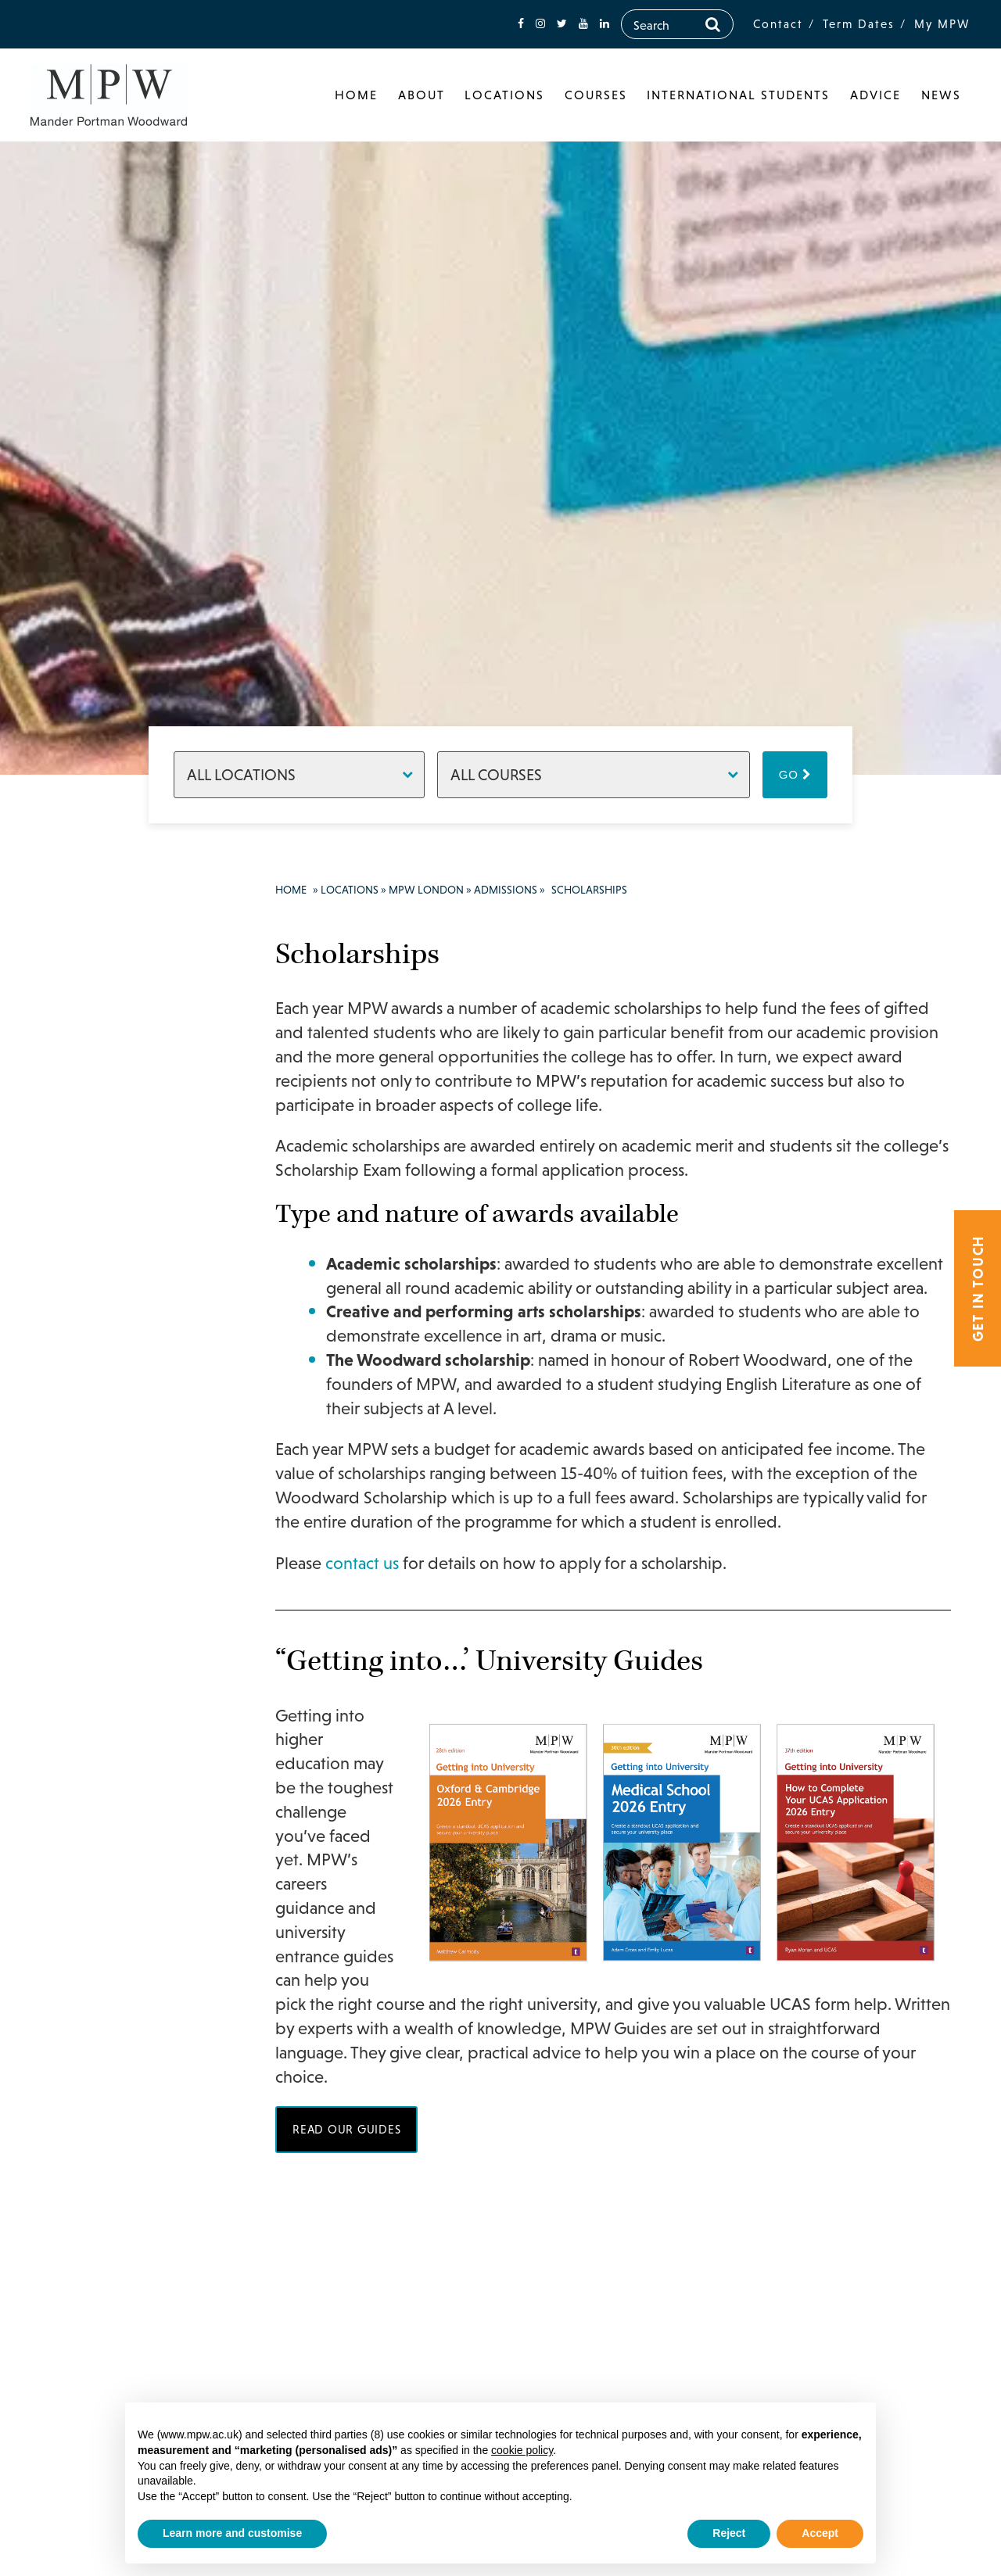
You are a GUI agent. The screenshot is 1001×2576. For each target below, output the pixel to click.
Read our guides (346, 2129)
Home (356, 95)
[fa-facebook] (521, 24)
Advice (875, 95)
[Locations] (299, 774)
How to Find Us (117, 1640)
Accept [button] (820, 2533)
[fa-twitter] (562, 24)
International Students (738, 95)
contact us (362, 1563)
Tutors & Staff (106, 1301)
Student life (99, 1103)
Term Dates (859, 23)
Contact (778, 23)
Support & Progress (96, 1144)
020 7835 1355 (115, 1880)
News (941, 95)
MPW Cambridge (104, 1780)
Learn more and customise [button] (232, 2533)
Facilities (92, 1070)
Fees (93, 1433)
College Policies (103, 1507)
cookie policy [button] (522, 2450)
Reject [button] (728, 2533)
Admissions (99, 1334)
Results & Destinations (102, 1194)
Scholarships (118, 1465)
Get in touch (978, 1288)
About (421, 95)
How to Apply (121, 1400)
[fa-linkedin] (604, 24)
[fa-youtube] (583, 24)
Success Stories (109, 1236)
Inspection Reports (112, 1557)
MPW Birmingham (109, 1747)
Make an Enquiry (115, 1714)
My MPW (942, 23)
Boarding (93, 1681)
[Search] (713, 24)
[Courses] (593, 774)
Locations (504, 95)
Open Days (112, 1367)
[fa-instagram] (540, 24)
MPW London (94, 954)
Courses (596, 95)
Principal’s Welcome (96, 996)
